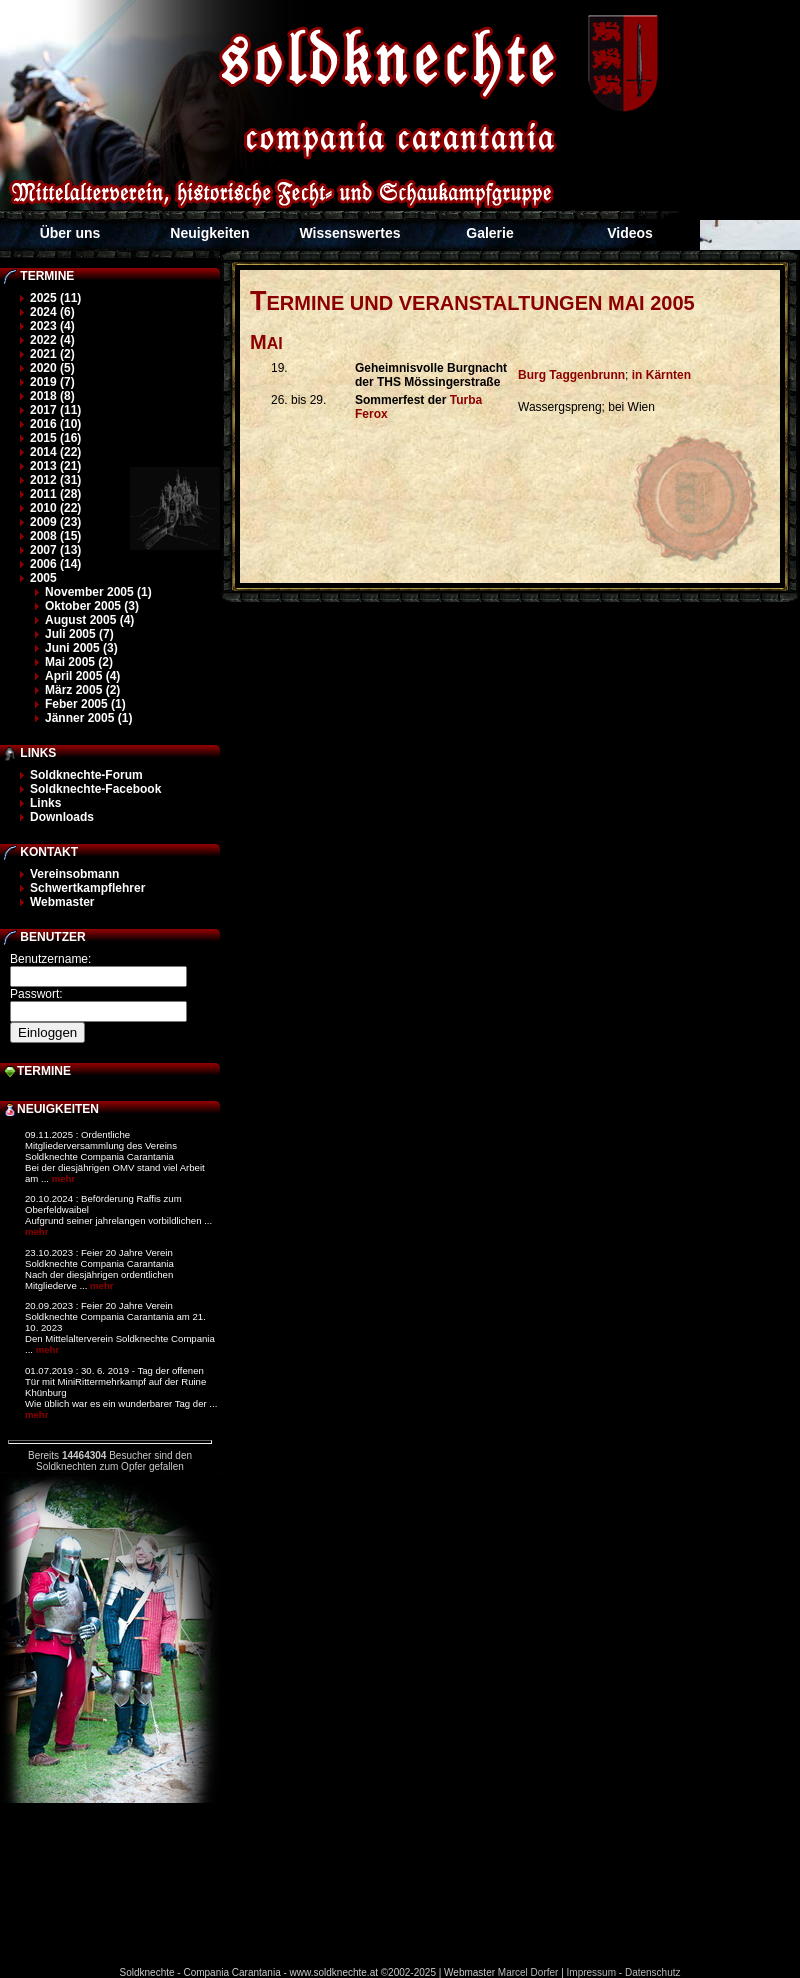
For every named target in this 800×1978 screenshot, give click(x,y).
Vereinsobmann (74, 874)
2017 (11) (55, 410)
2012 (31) (55, 480)
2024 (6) (52, 312)
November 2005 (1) (98, 592)
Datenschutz (653, 1972)
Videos (630, 233)
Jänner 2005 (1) (88, 718)
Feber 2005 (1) (85, 704)
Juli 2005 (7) (79, 634)
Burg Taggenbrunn (571, 375)
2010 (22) (55, 508)
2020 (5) (52, 368)
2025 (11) (55, 298)
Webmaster (62, 902)
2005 (43, 578)
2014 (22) (55, 452)
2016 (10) (55, 424)
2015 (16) (55, 438)
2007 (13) (55, 550)
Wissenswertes (349, 233)
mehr (63, 1178)
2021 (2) (52, 354)
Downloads (62, 817)
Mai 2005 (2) (79, 662)
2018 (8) (52, 396)
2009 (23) (55, 522)
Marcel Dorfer (528, 1972)
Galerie (489, 233)
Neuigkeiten (209, 233)
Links (45, 803)
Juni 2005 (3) (81, 648)
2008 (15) (55, 536)
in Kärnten (661, 375)
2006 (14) (55, 564)
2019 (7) (52, 382)
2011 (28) (55, 494)
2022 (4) (52, 340)
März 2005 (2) (82, 690)
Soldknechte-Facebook (95, 789)
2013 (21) (55, 466)
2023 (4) (52, 326)
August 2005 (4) (89, 620)
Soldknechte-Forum (86, 775)
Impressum (591, 1972)
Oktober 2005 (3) (92, 606)
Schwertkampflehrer (87, 888)
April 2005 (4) (82, 676)
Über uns (70, 233)
